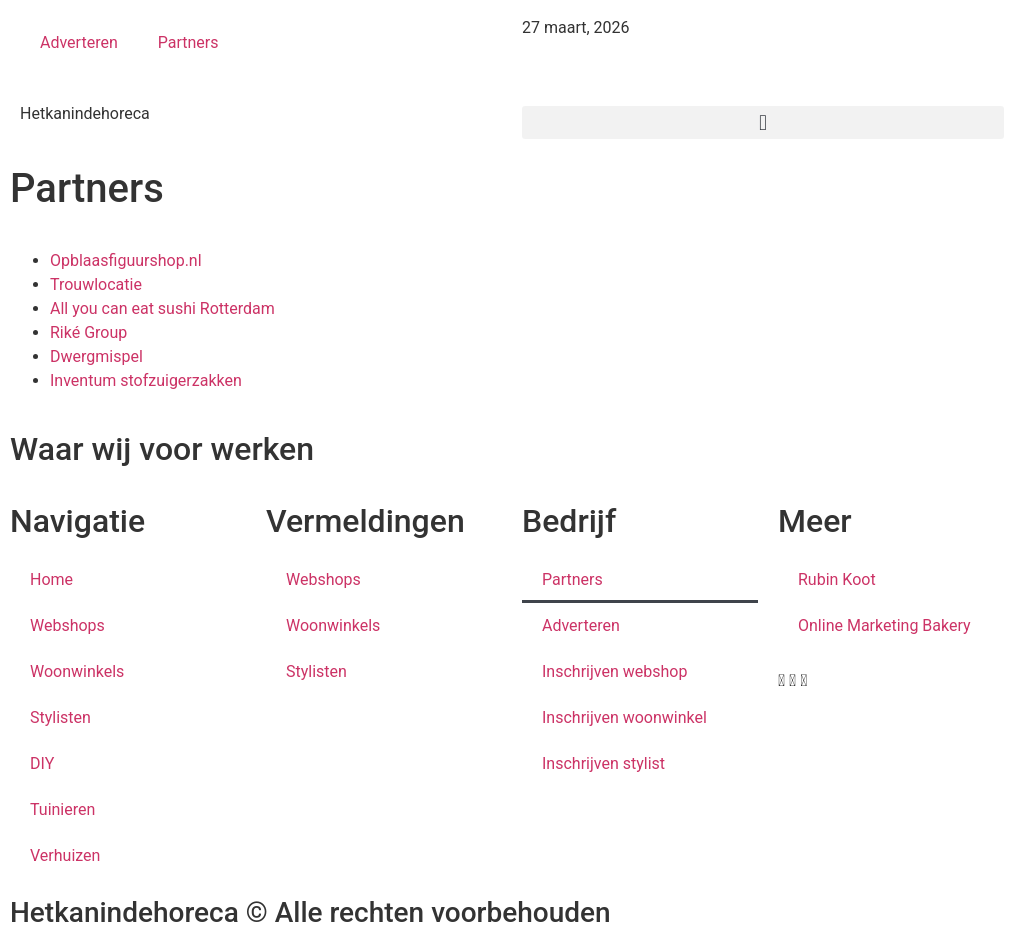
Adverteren (79, 42)
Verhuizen (65, 855)
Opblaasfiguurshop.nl (126, 260)
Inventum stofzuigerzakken (146, 380)
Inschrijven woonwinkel (624, 717)
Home (51, 579)
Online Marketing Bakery (884, 625)
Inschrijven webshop (614, 671)
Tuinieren (62, 809)
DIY (42, 763)
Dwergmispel (96, 356)
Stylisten (60, 717)
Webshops (67, 625)
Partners (188, 42)
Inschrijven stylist (603, 763)
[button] (763, 122)
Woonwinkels (77, 671)
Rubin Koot (837, 579)
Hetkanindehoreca (85, 113)
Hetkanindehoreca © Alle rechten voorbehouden (310, 912)
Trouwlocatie (96, 284)
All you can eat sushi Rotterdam (162, 308)
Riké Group (88, 332)
